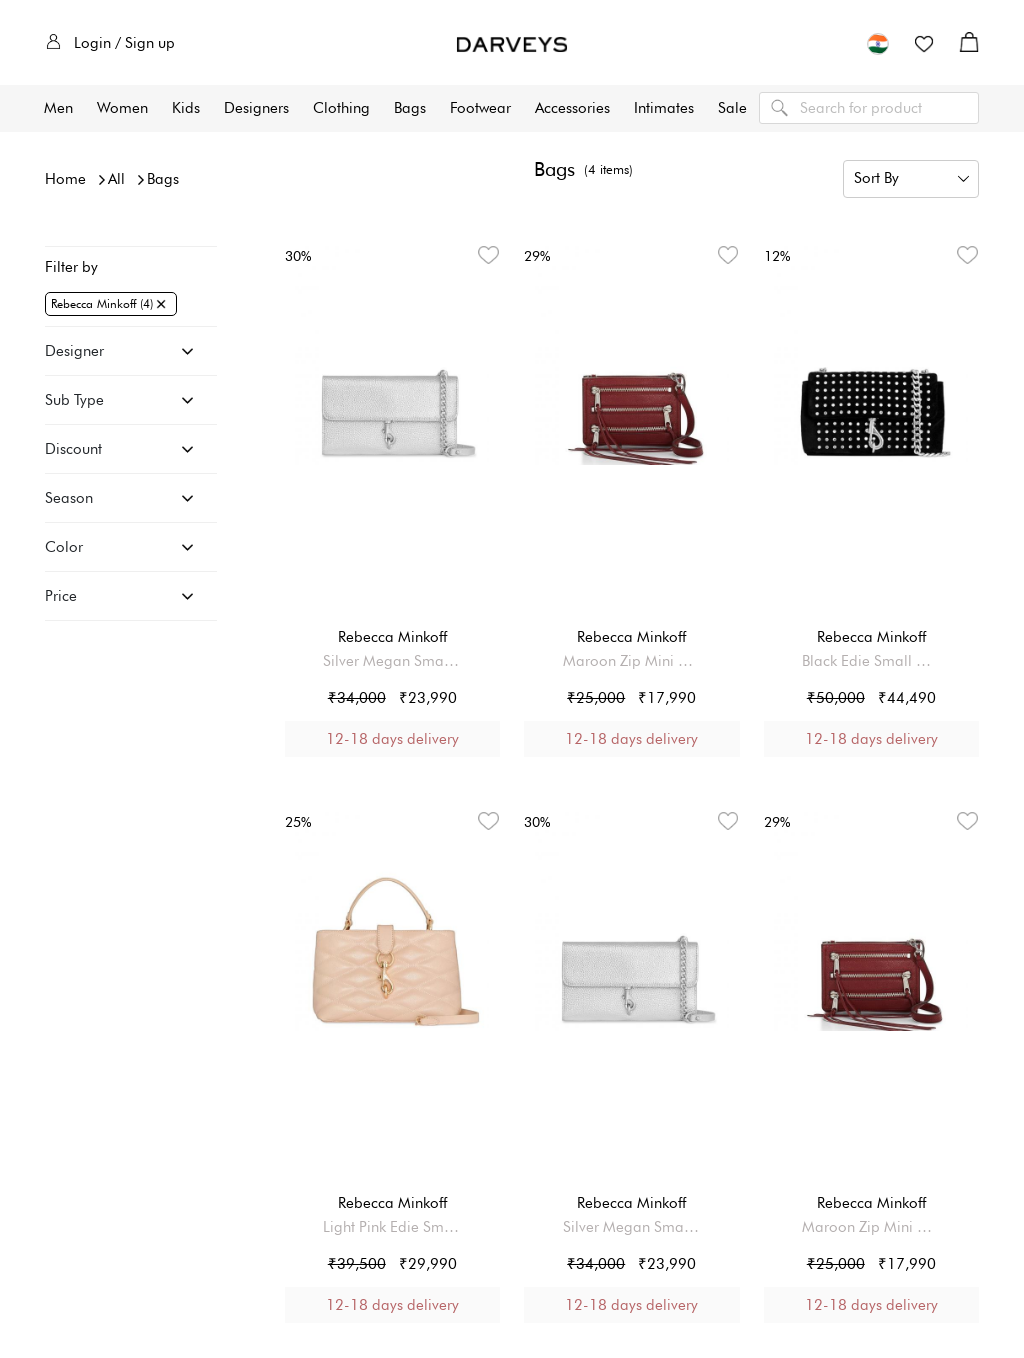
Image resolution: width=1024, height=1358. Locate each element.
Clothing (341, 108)
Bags (410, 108)
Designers (256, 108)
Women (122, 108)
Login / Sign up (110, 43)
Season (69, 498)
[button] (878, 42)
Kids (186, 108)
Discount (73, 449)
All (116, 179)
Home (65, 179)
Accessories (572, 108)
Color (64, 547)
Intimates (664, 108)
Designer (74, 351)
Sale (732, 108)
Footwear (480, 108)
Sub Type (74, 400)
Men (58, 108)
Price (61, 596)
